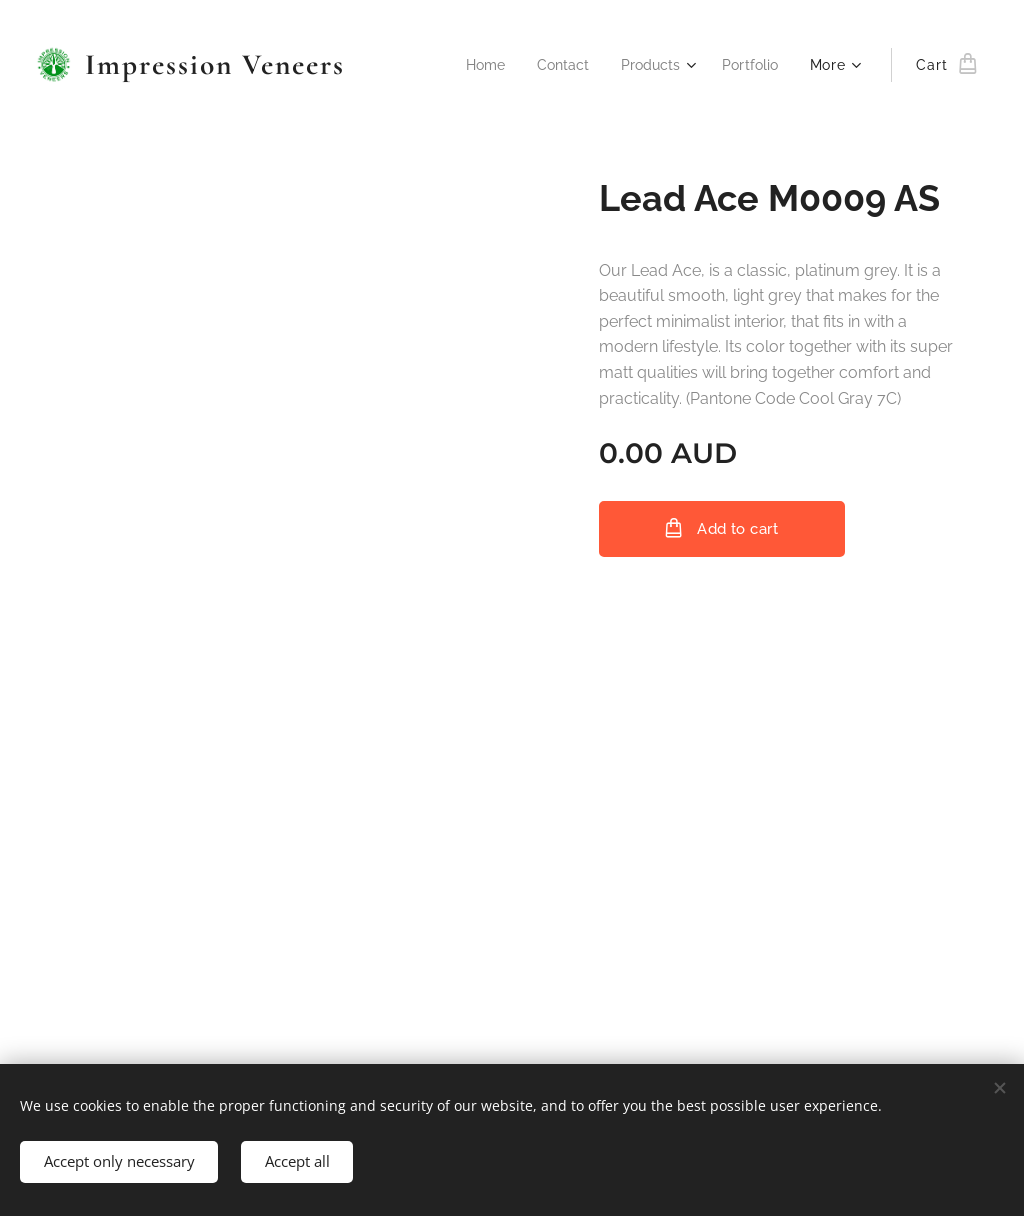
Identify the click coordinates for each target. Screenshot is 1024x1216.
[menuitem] (473, 65)
